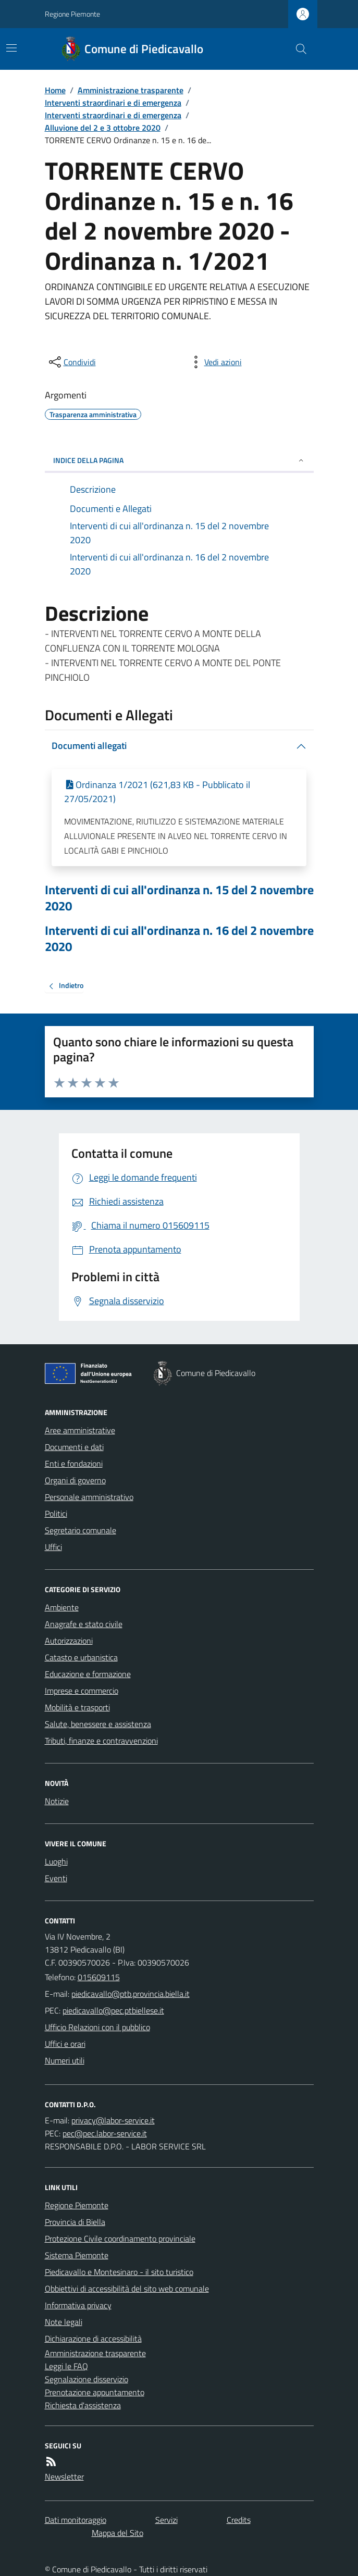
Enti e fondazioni (74, 1463)
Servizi (166, 2520)
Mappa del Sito (117, 2533)
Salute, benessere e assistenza (98, 1724)
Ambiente (62, 1607)
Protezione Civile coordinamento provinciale (120, 2238)
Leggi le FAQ (66, 2366)
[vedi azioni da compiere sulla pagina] (215, 362)
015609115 (99, 1977)
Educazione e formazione (88, 1674)
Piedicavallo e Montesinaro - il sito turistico (119, 2272)
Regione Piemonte (72, 13)
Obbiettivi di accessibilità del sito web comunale (127, 2288)
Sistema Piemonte (76, 2255)
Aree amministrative (80, 1430)
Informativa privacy (78, 2305)
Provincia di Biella (75, 2222)
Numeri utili (64, 2060)
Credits (239, 2520)
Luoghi (56, 1861)
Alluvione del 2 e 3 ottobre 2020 (103, 127)
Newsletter (64, 2476)
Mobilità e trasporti (77, 1707)
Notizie (57, 1801)
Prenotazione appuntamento (94, 2392)
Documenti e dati (74, 1447)
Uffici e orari (65, 2043)
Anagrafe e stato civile (83, 1624)
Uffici (53, 1547)
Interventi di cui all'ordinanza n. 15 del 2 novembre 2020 (179, 898)
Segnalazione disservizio (86, 2379)
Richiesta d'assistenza (83, 2405)
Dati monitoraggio (75, 2520)
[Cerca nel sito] (296, 48)
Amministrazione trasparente (130, 90)
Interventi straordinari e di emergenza (113, 102)
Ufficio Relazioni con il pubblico (97, 2027)
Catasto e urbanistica (81, 1657)
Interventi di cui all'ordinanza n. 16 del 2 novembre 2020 (179, 938)
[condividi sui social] (71, 362)
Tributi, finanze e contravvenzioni (101, 1740)
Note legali (63, 2322)
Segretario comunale (80, 1530)
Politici (56, 1513)
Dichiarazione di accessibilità (93, 2338)
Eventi (56, 1878)
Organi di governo (75, 1480)
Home (55, 90)
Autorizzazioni (69, 1640)
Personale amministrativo (89, 1497)
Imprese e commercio (81, 1690)
